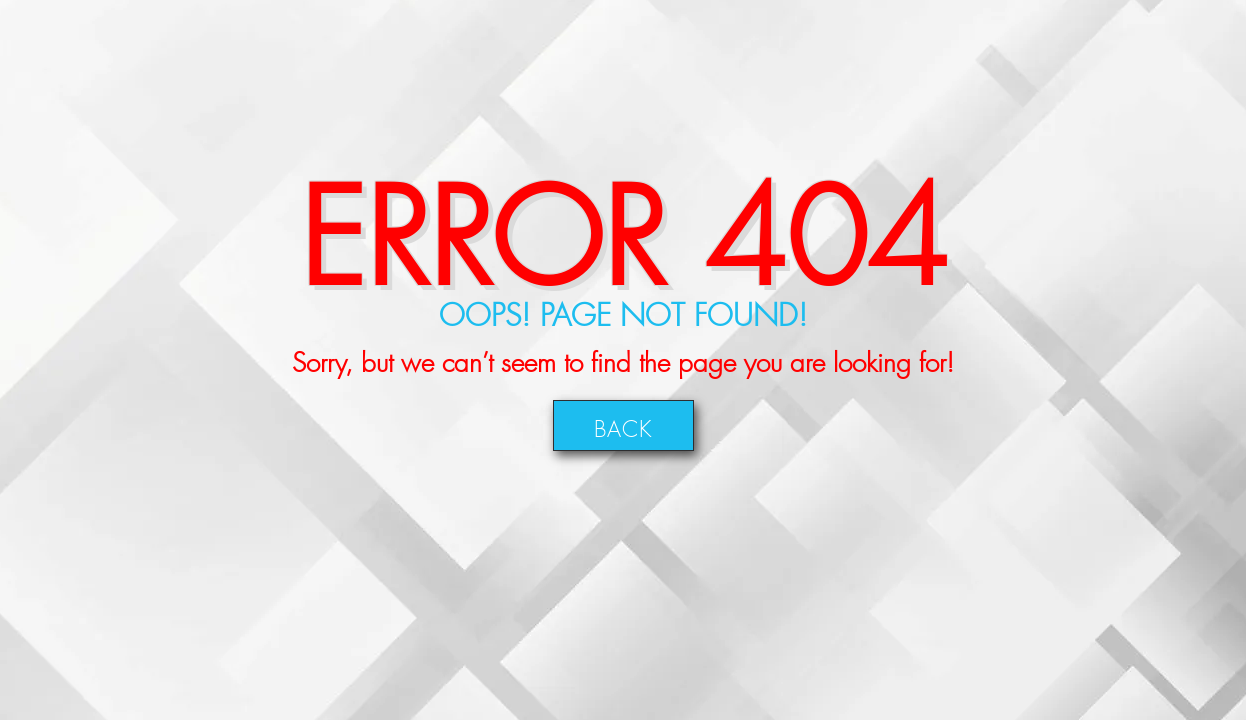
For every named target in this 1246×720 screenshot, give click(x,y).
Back (623, 425)
